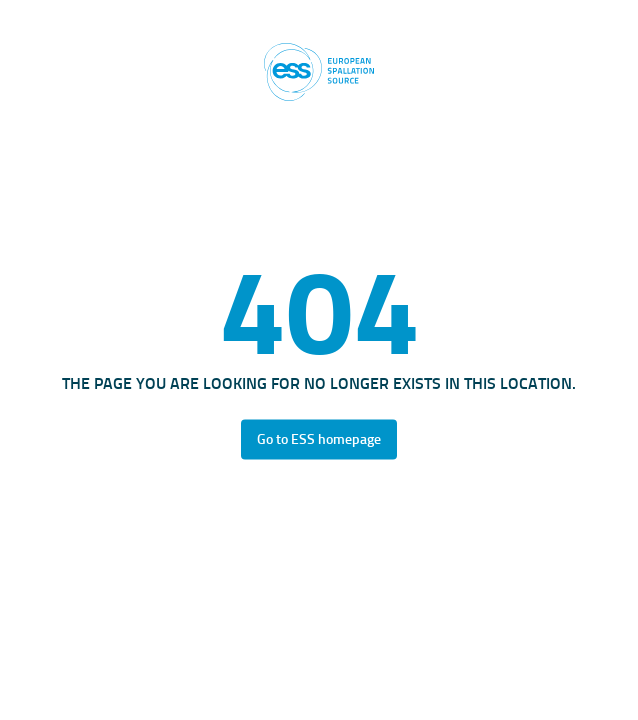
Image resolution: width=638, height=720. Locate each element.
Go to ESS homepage (319, 439)
